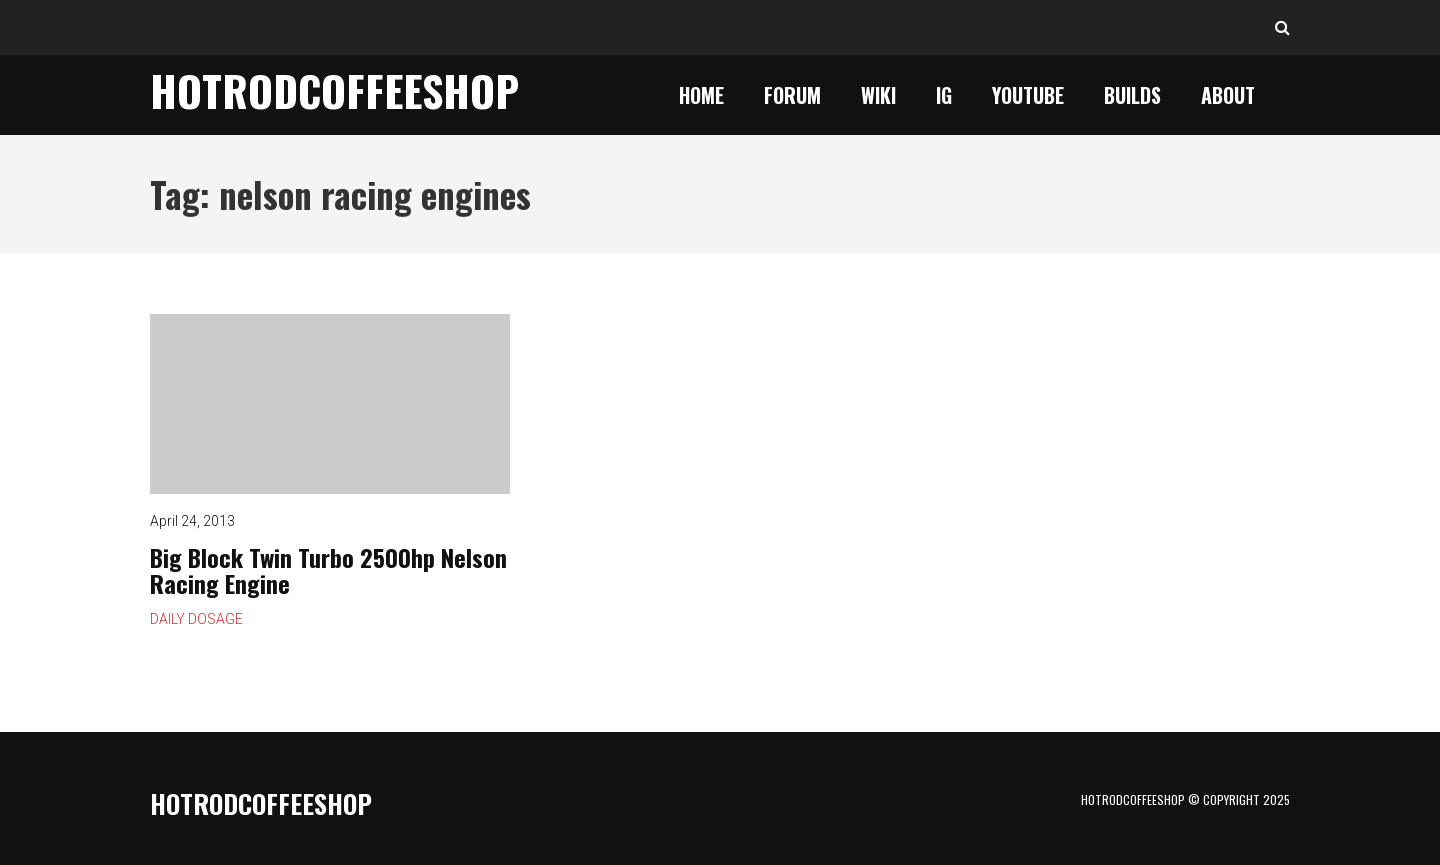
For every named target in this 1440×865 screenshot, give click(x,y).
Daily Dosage (196, 619)
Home (701, 95)
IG (944, 95)
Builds (1132, 95)
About (1228, 95)
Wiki (878, 95)
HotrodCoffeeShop (334, 90)
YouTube (1028, 95)
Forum (792, 95)
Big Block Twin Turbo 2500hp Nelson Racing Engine (330, 404)
